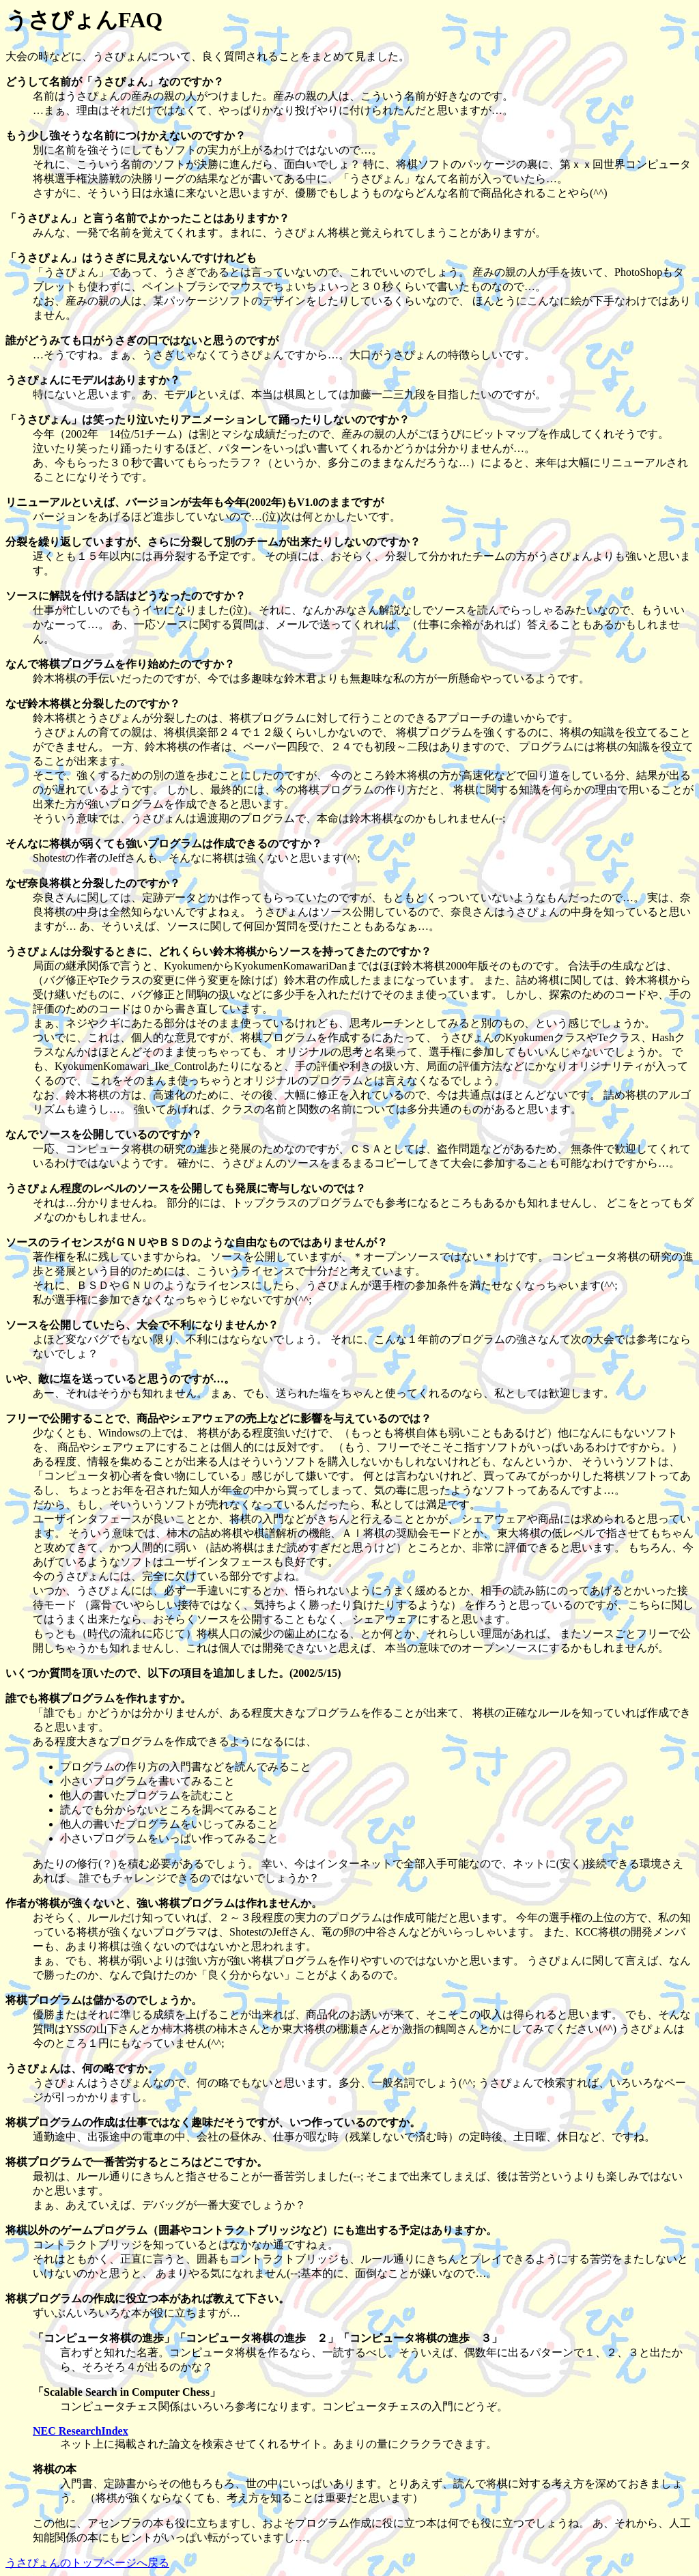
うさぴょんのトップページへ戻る (87, 2562)
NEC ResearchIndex (80, 2431)
